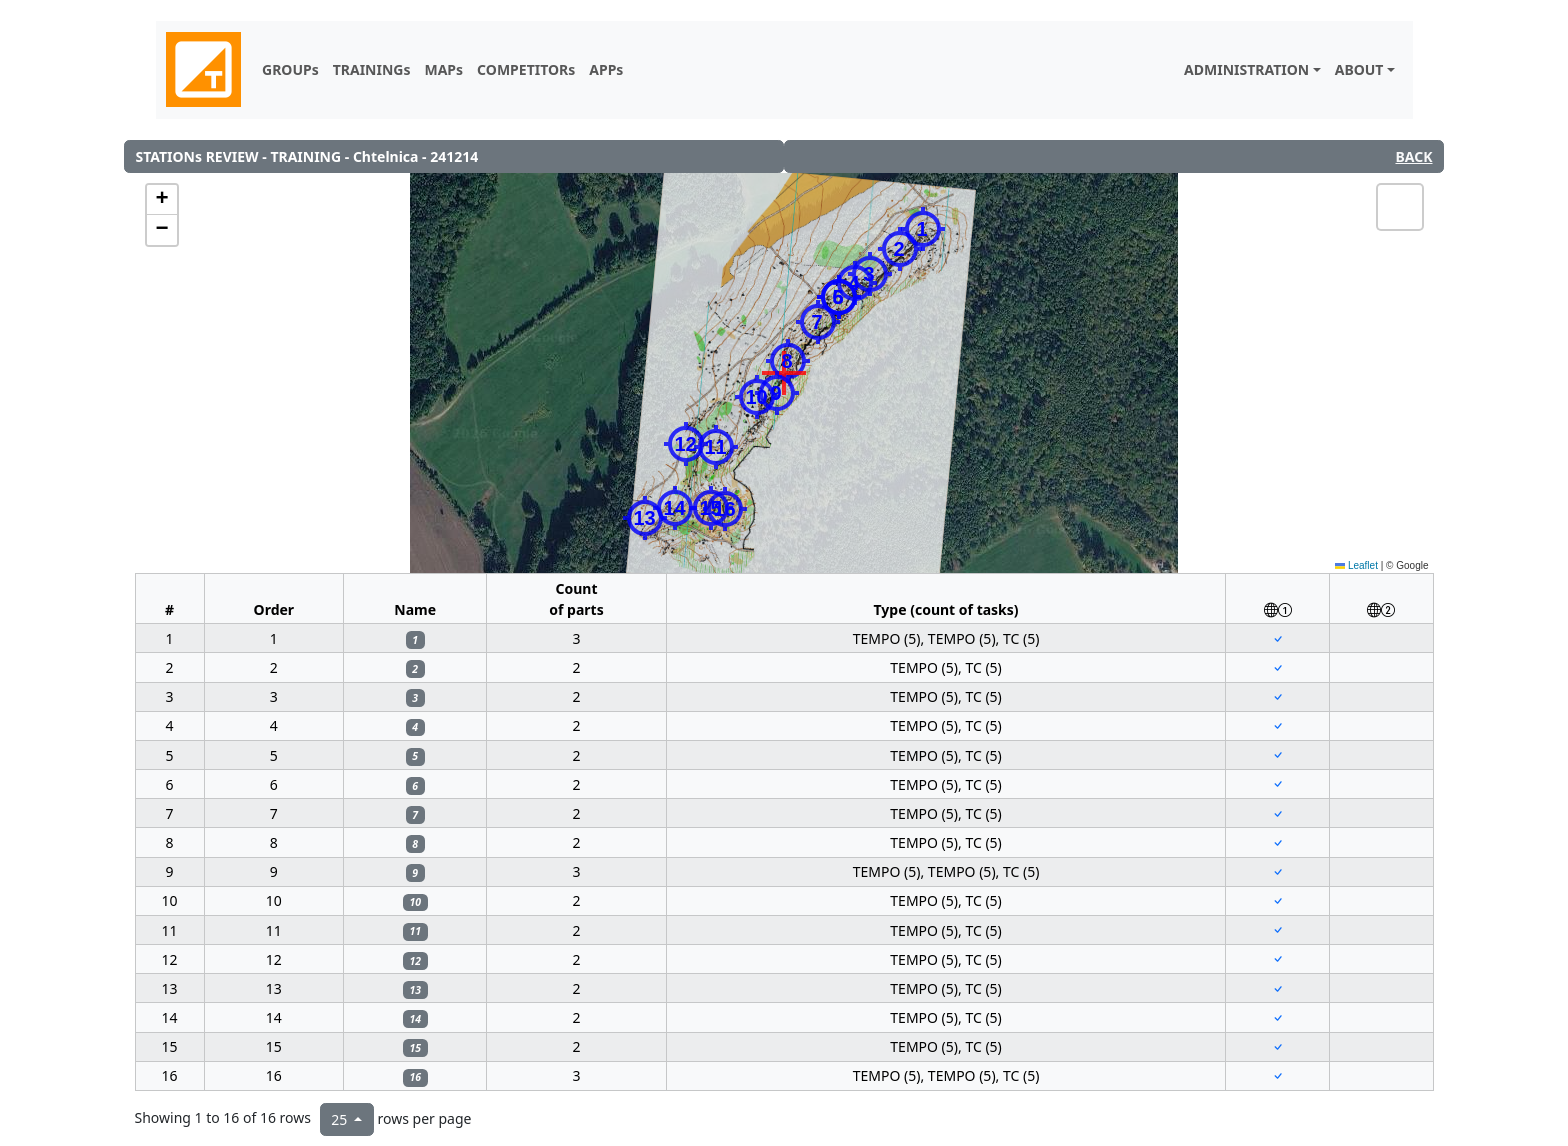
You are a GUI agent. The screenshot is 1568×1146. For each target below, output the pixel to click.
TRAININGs (372, 69)
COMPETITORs (526, 69)
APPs (606, 69)
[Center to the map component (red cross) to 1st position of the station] (1278, 638)
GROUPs (290, 69)
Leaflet (1356, 565)
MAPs (443, 69)
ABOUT (1359, 69)
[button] (900, 249)
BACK (1413, 156)
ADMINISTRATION (1246, 69)
